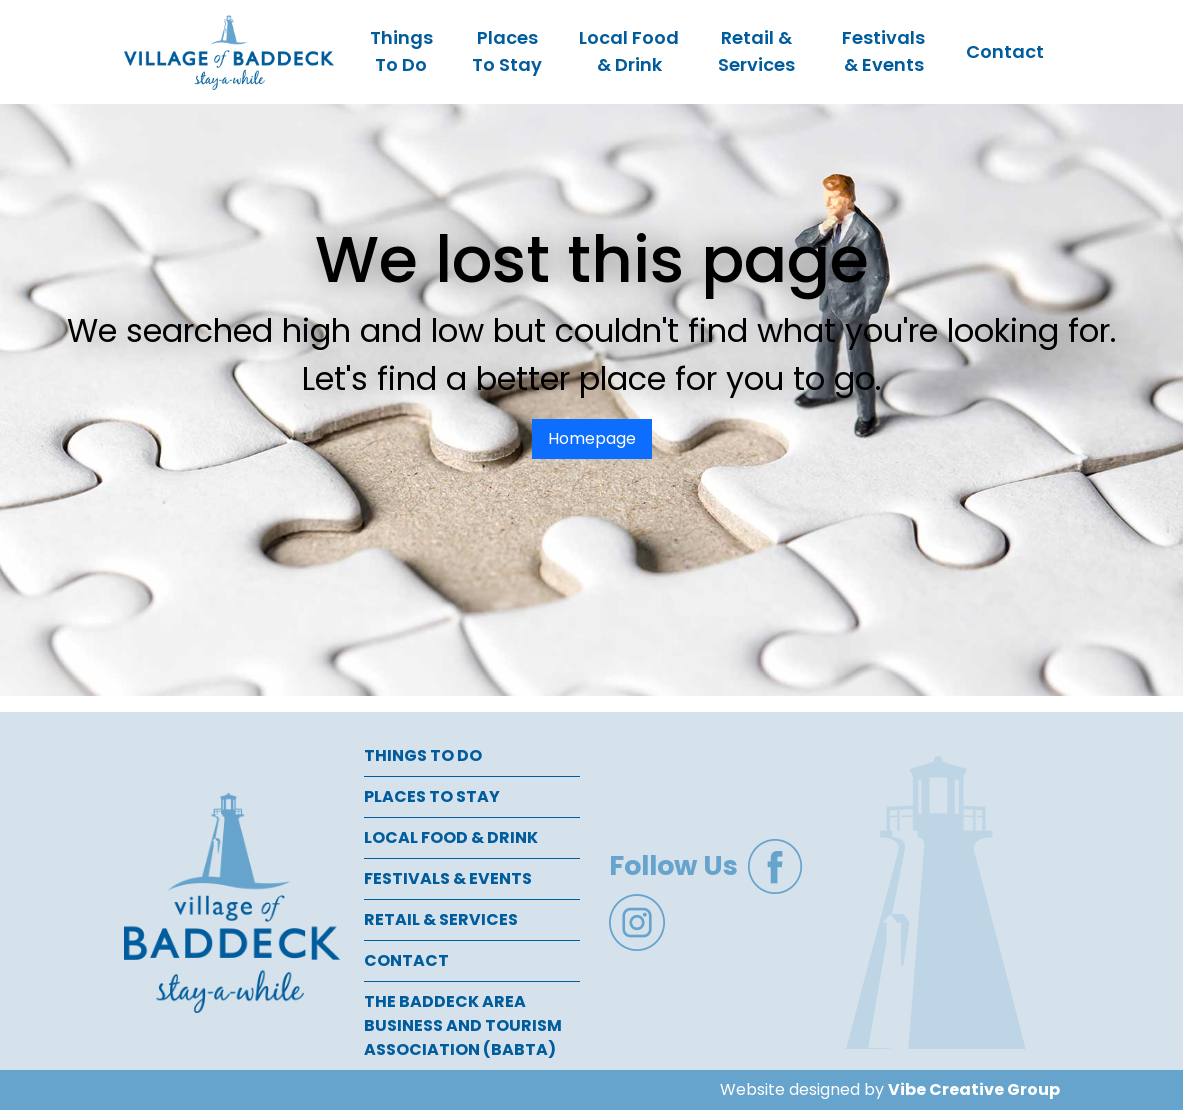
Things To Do (401, 51)
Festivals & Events (883, 51)
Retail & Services (756, 51)
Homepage (592, 438)
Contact (1005, 51)
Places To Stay (507, 51)
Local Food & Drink (629, 51)
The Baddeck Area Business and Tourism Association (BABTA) (463, 1025)
